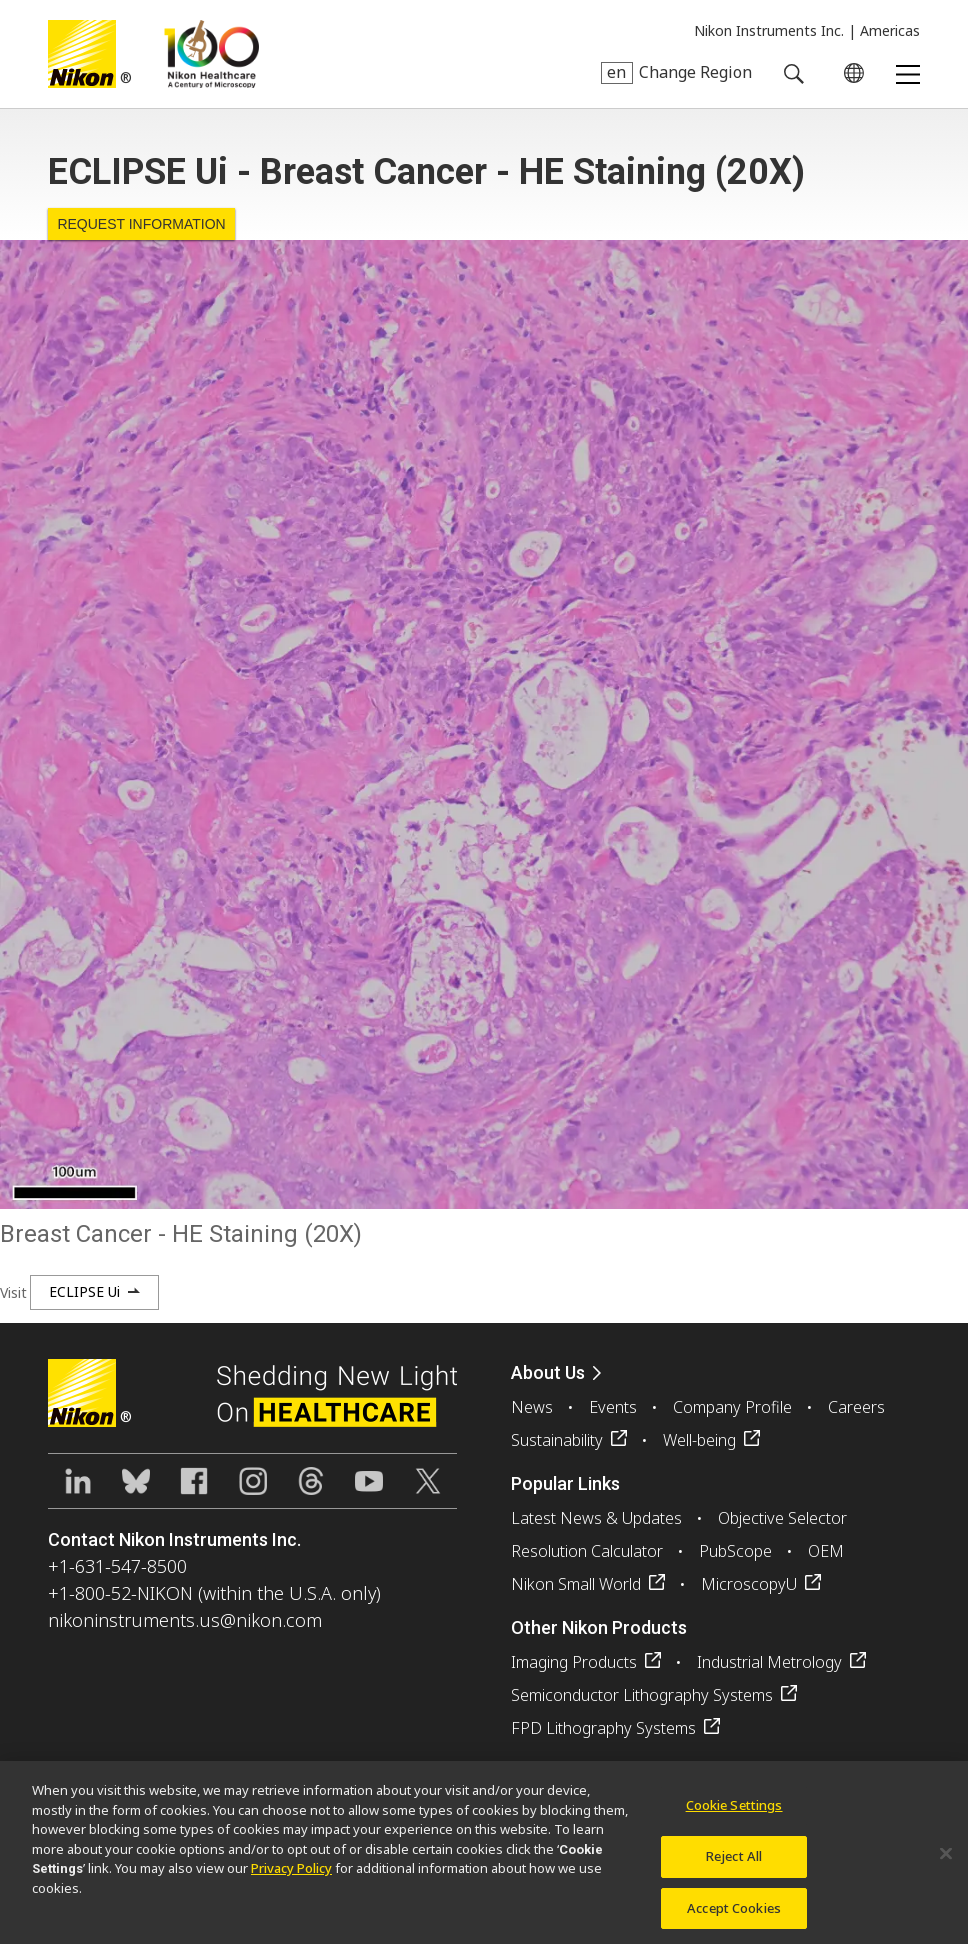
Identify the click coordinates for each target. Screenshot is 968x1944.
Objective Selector (782, 1518)
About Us (548, 1372)
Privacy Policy (291, 1876)
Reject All (734, 1864)
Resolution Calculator (587, 1551)
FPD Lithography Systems (603, 1728)
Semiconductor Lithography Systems (642, 1695)
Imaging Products (574, 1662)
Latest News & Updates (596, 1518)
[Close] (946, 1862)
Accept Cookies (734, 1915)
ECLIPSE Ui (84, 1291)
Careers (856, 1407)
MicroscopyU (749, 1584)
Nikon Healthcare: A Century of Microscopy (211, 54)
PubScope (735, 1551)
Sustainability (557, 1440)
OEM (826, 1551)
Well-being (699, 1440)
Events (613, 1407)
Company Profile (732, 1407)
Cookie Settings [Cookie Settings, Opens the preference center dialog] (734, 1813)
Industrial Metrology (769, 1662)
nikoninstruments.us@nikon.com (185, 1620)
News (532, 1407)
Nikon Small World (576, 1584)
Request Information (141, 224)
